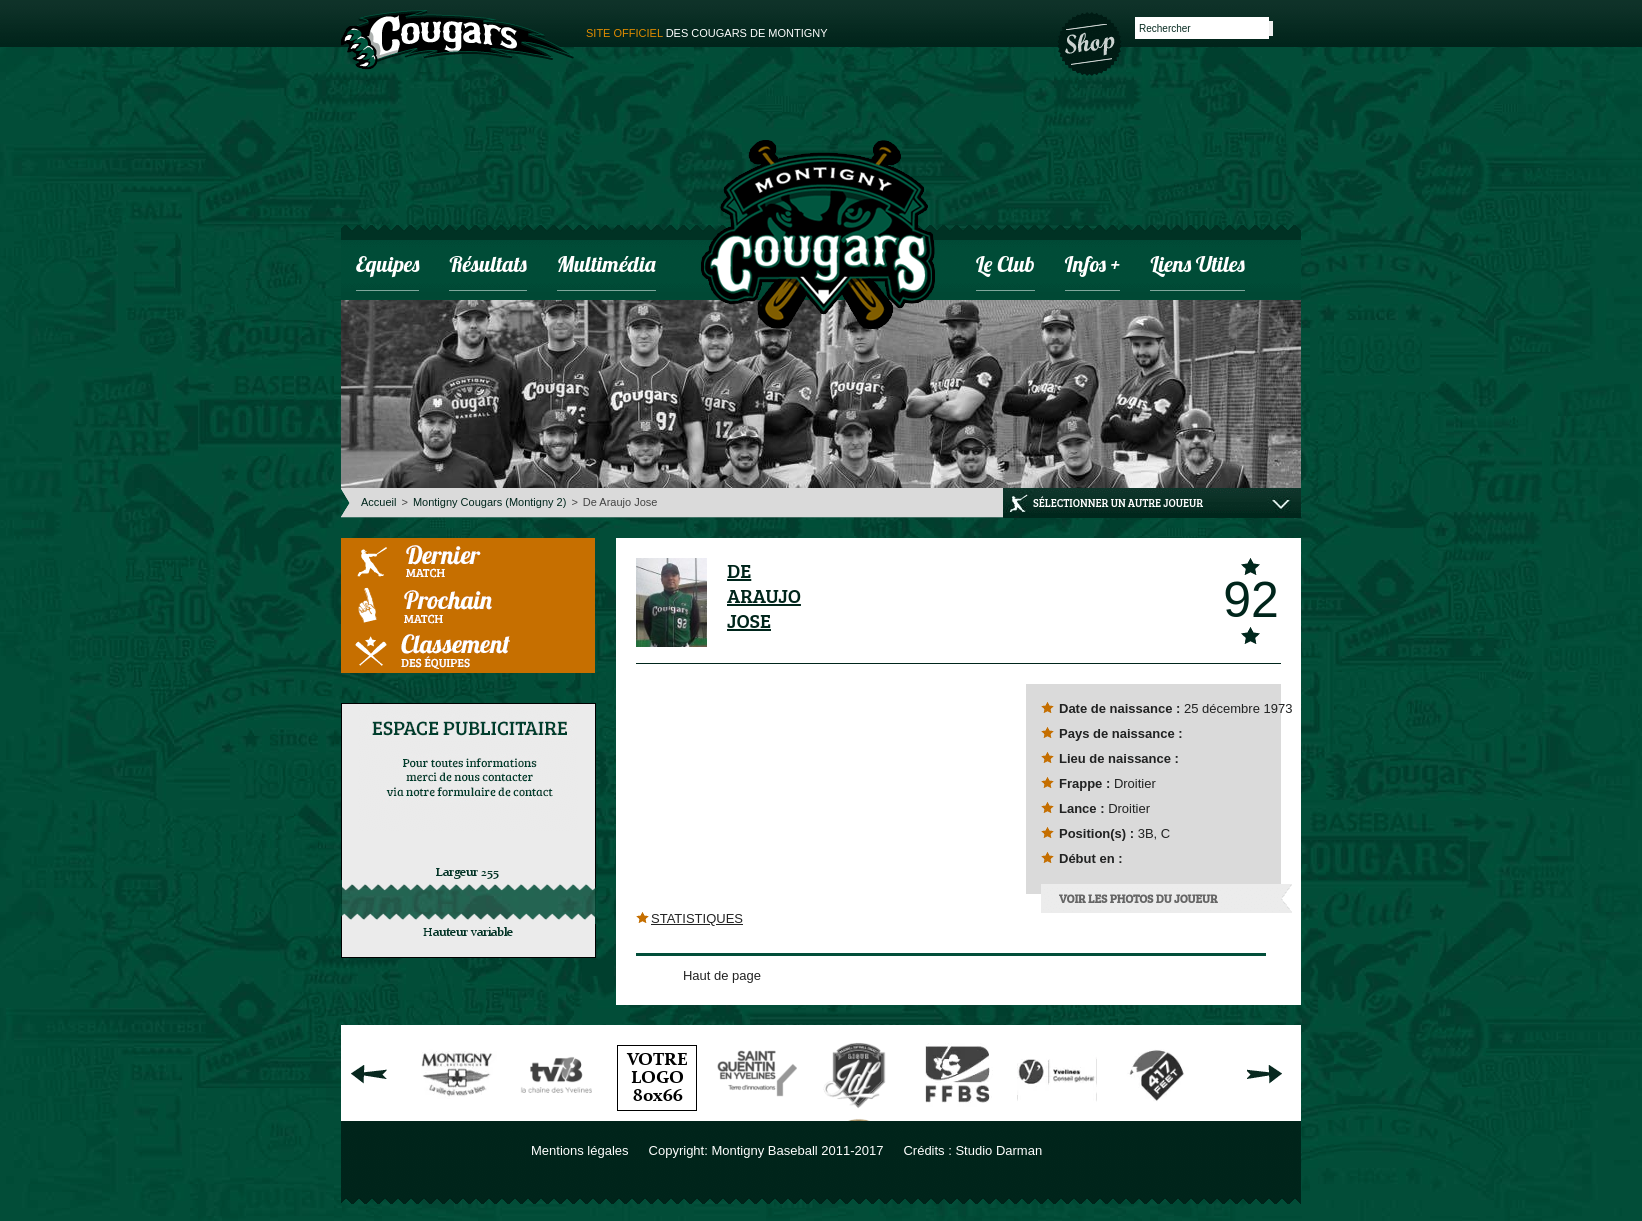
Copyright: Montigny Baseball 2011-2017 (766, 1150)
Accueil (378, 502)
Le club (1005, 266)
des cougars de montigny (707, 33)
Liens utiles (1197, 266)
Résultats (487, 266)
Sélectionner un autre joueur (1118, 502)
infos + (1093, 266)
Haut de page (722, 975)
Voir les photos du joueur (1138, 898)
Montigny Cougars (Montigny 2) (489, 502)
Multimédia (606, 266)
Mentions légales (580, 1150)
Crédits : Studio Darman (972, 1150)
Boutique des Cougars (1091, 42)
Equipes (387, 266)
